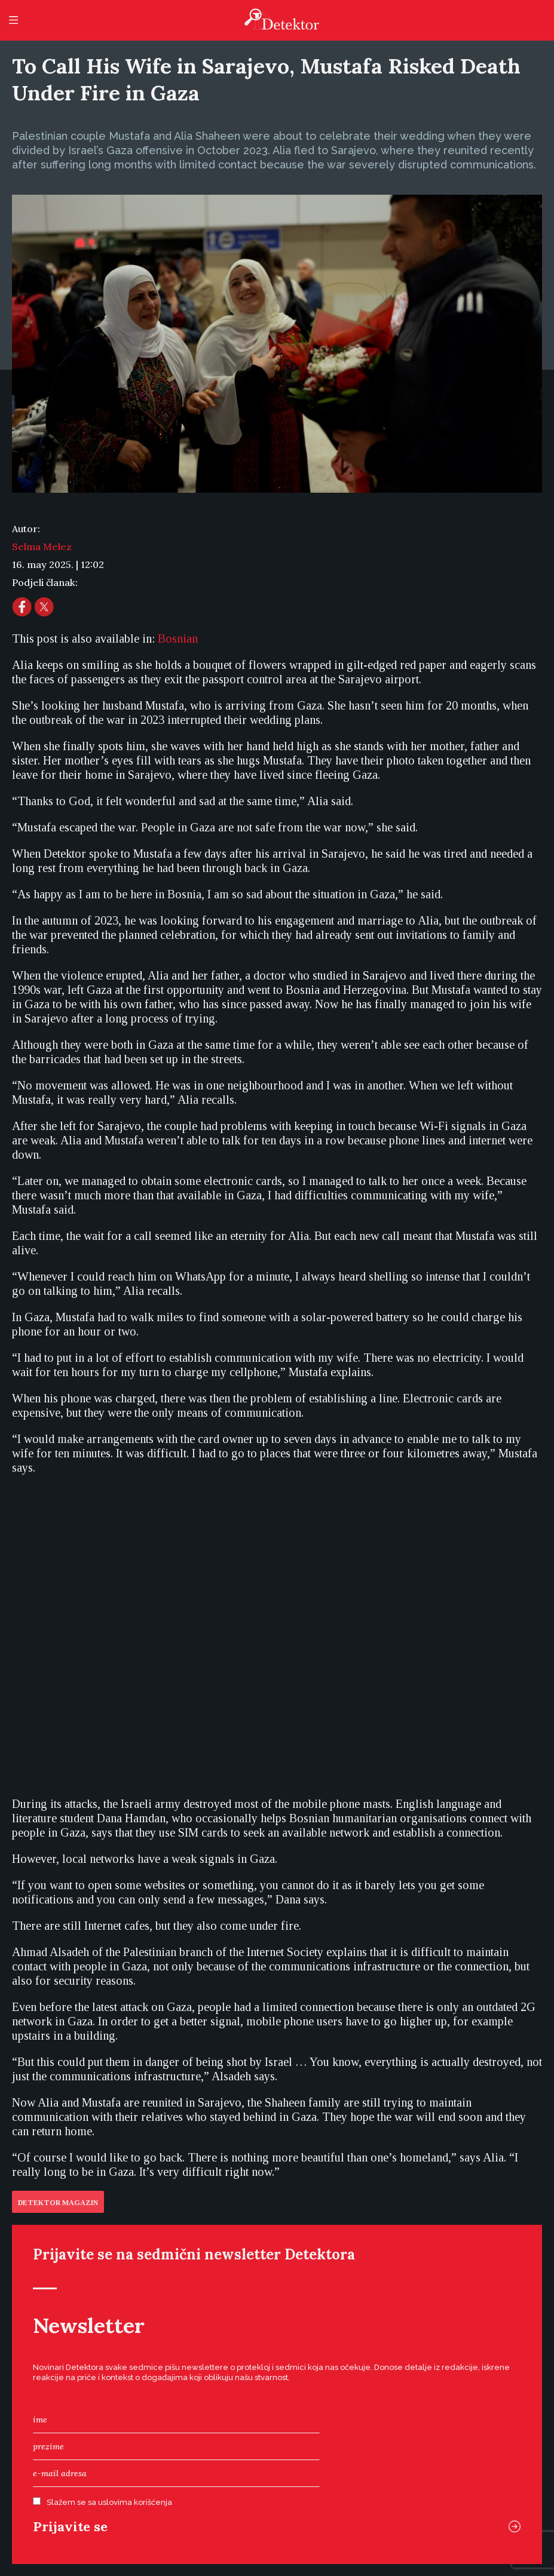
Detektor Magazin (58, 2203)
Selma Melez (42, 546)
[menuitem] (178, 638)
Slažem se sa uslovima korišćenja (109, 2502)
